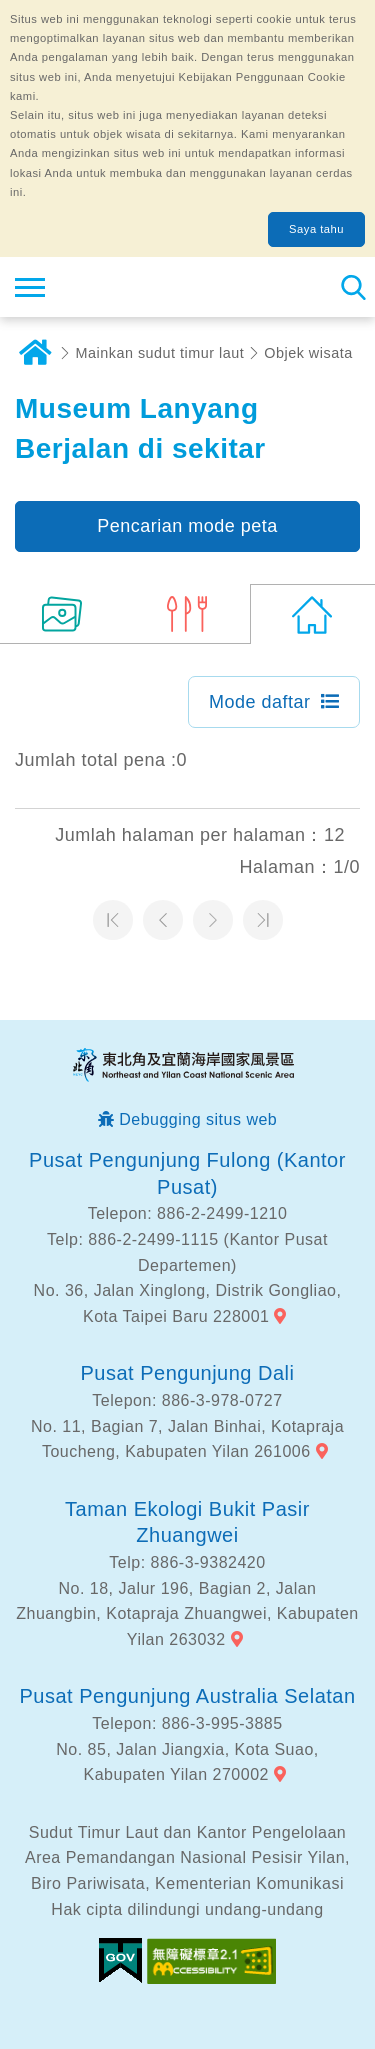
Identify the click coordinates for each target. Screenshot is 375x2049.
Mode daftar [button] (260, 702)
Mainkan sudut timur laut (160, 353)
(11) (62, 614)
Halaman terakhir (263, 920)
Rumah (35, 353)
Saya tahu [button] (316, 229)
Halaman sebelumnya (163, 920)
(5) (187, 614)
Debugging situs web (198, 1119)
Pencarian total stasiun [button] (352, 287)
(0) (312, 614)
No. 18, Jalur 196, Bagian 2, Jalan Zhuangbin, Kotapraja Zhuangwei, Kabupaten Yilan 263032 (187, 1614)
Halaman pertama (113, 920)
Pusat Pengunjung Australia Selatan (187, 1696)
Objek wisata (308, 353)
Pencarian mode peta (187, 526)
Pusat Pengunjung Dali (188, 1373)
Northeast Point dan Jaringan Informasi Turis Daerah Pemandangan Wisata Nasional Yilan (136, 287)
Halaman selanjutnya (213, 920)
